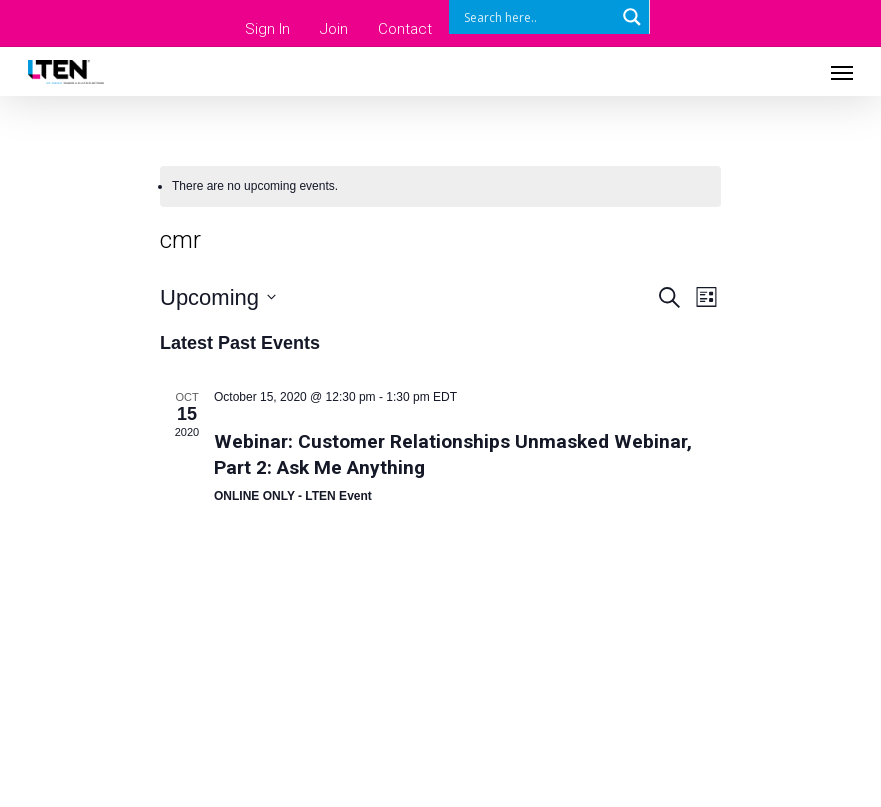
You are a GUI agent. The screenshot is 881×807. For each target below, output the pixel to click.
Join (334, 29)
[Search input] (537, 17)
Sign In (267, 29)
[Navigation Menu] (842, 72)
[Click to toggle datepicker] (218, 297)
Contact (405, 29)
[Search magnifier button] (632, 17)
